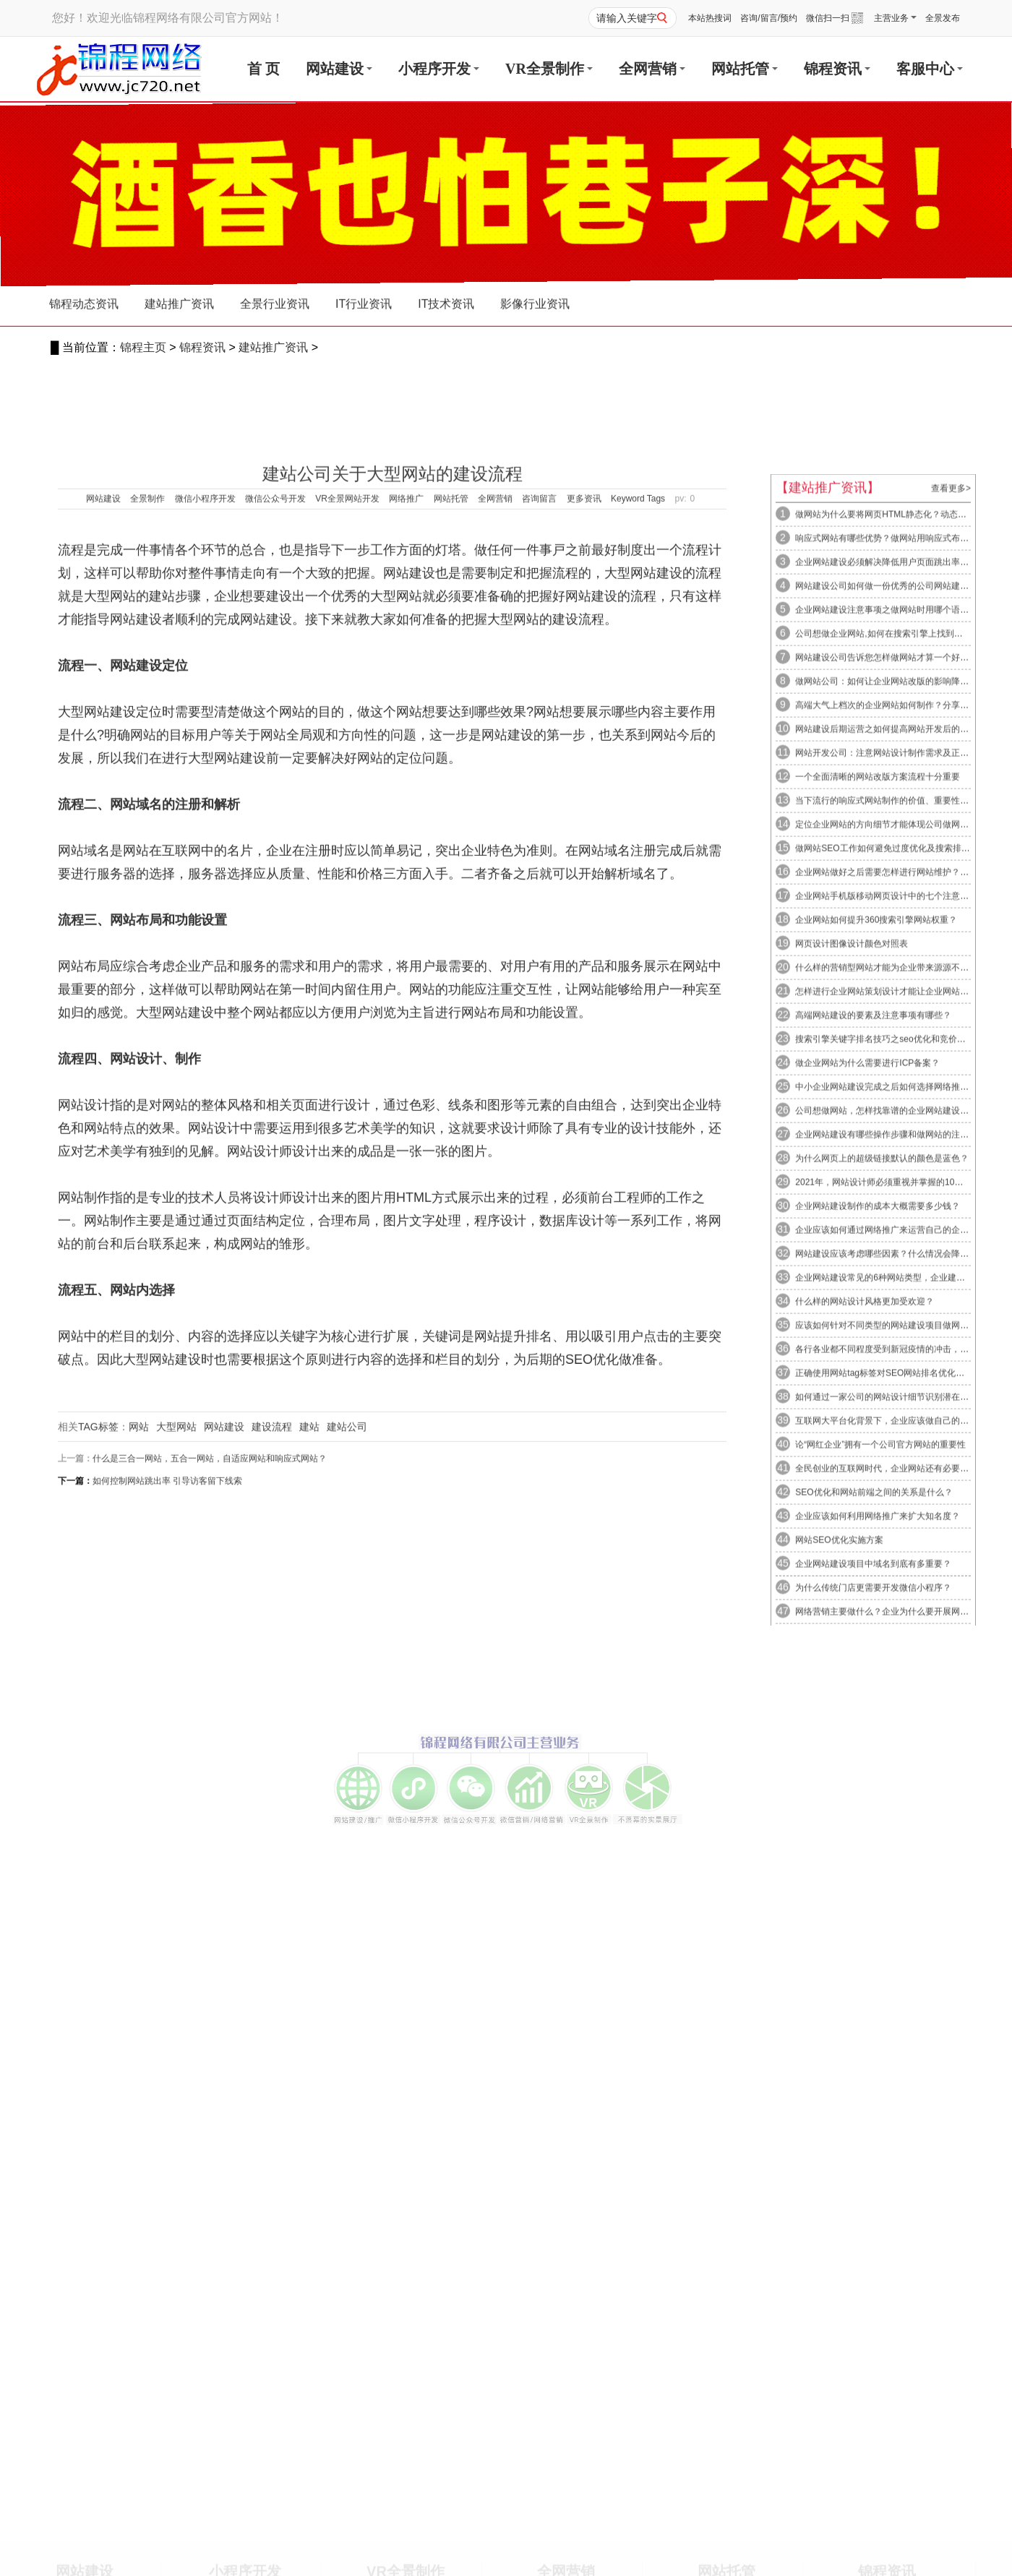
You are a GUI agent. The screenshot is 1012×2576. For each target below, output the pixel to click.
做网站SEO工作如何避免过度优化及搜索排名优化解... (898, 1430)
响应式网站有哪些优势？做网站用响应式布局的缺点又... (902, 1120)
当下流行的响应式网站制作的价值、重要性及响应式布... (902, 1382)
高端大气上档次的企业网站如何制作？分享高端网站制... (902, 1286)
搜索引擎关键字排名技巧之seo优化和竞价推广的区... (896, 1620)
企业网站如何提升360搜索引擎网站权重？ (875, 1501)
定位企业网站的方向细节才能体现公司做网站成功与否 (898, 1406)
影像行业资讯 (535, 313)
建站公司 (347, 1927)
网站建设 (339, 69)
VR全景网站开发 (347, 1000)
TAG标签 (98, 1927)
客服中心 (929, 69)
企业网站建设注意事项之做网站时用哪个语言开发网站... (902, 1191)
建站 (309, 1927)
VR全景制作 (549, 69)
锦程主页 (143, 347)
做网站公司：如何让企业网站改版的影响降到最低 (889, 1263)
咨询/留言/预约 (768, 18)
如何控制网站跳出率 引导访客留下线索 (167, 1982)
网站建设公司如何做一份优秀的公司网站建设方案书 (894, 1167)
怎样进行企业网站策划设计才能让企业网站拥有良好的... (902, 1573)
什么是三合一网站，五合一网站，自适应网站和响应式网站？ (210, 1959)
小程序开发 (438, 69)
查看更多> (951, 1070)
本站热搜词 (710, 18)
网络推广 (406, 1000)
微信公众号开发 (275, 1000)
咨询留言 (539, 1000)
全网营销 (652, 69)
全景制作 (147, 1000)
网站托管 (744, 69)
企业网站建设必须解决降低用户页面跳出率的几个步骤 (898, 1143)
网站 (139, 1927)
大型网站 (176, 1927)
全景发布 (942, 18)
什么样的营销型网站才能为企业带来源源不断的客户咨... (902, 1549)
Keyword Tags (638, 1000)
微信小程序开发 (205, 1000)
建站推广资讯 (273, 347)
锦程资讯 (837, 69)
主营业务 (895, 18)
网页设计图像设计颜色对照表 (850, 1525)
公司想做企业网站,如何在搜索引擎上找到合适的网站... (899, 1215)
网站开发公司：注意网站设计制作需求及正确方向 (889, 1334)
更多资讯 (584, 1000)
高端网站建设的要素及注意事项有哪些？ (872, 1597)
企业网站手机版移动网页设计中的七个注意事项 (885, 1477)
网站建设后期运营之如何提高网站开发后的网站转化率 (898, 1310)
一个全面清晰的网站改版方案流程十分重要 (876, 1358)
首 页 (263, 69)
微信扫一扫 (834, 18)
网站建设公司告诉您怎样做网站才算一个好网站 (885, 1239)
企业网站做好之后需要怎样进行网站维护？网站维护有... (902, 1453)
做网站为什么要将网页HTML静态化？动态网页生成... (896, 1096)
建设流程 (272, 1927)
